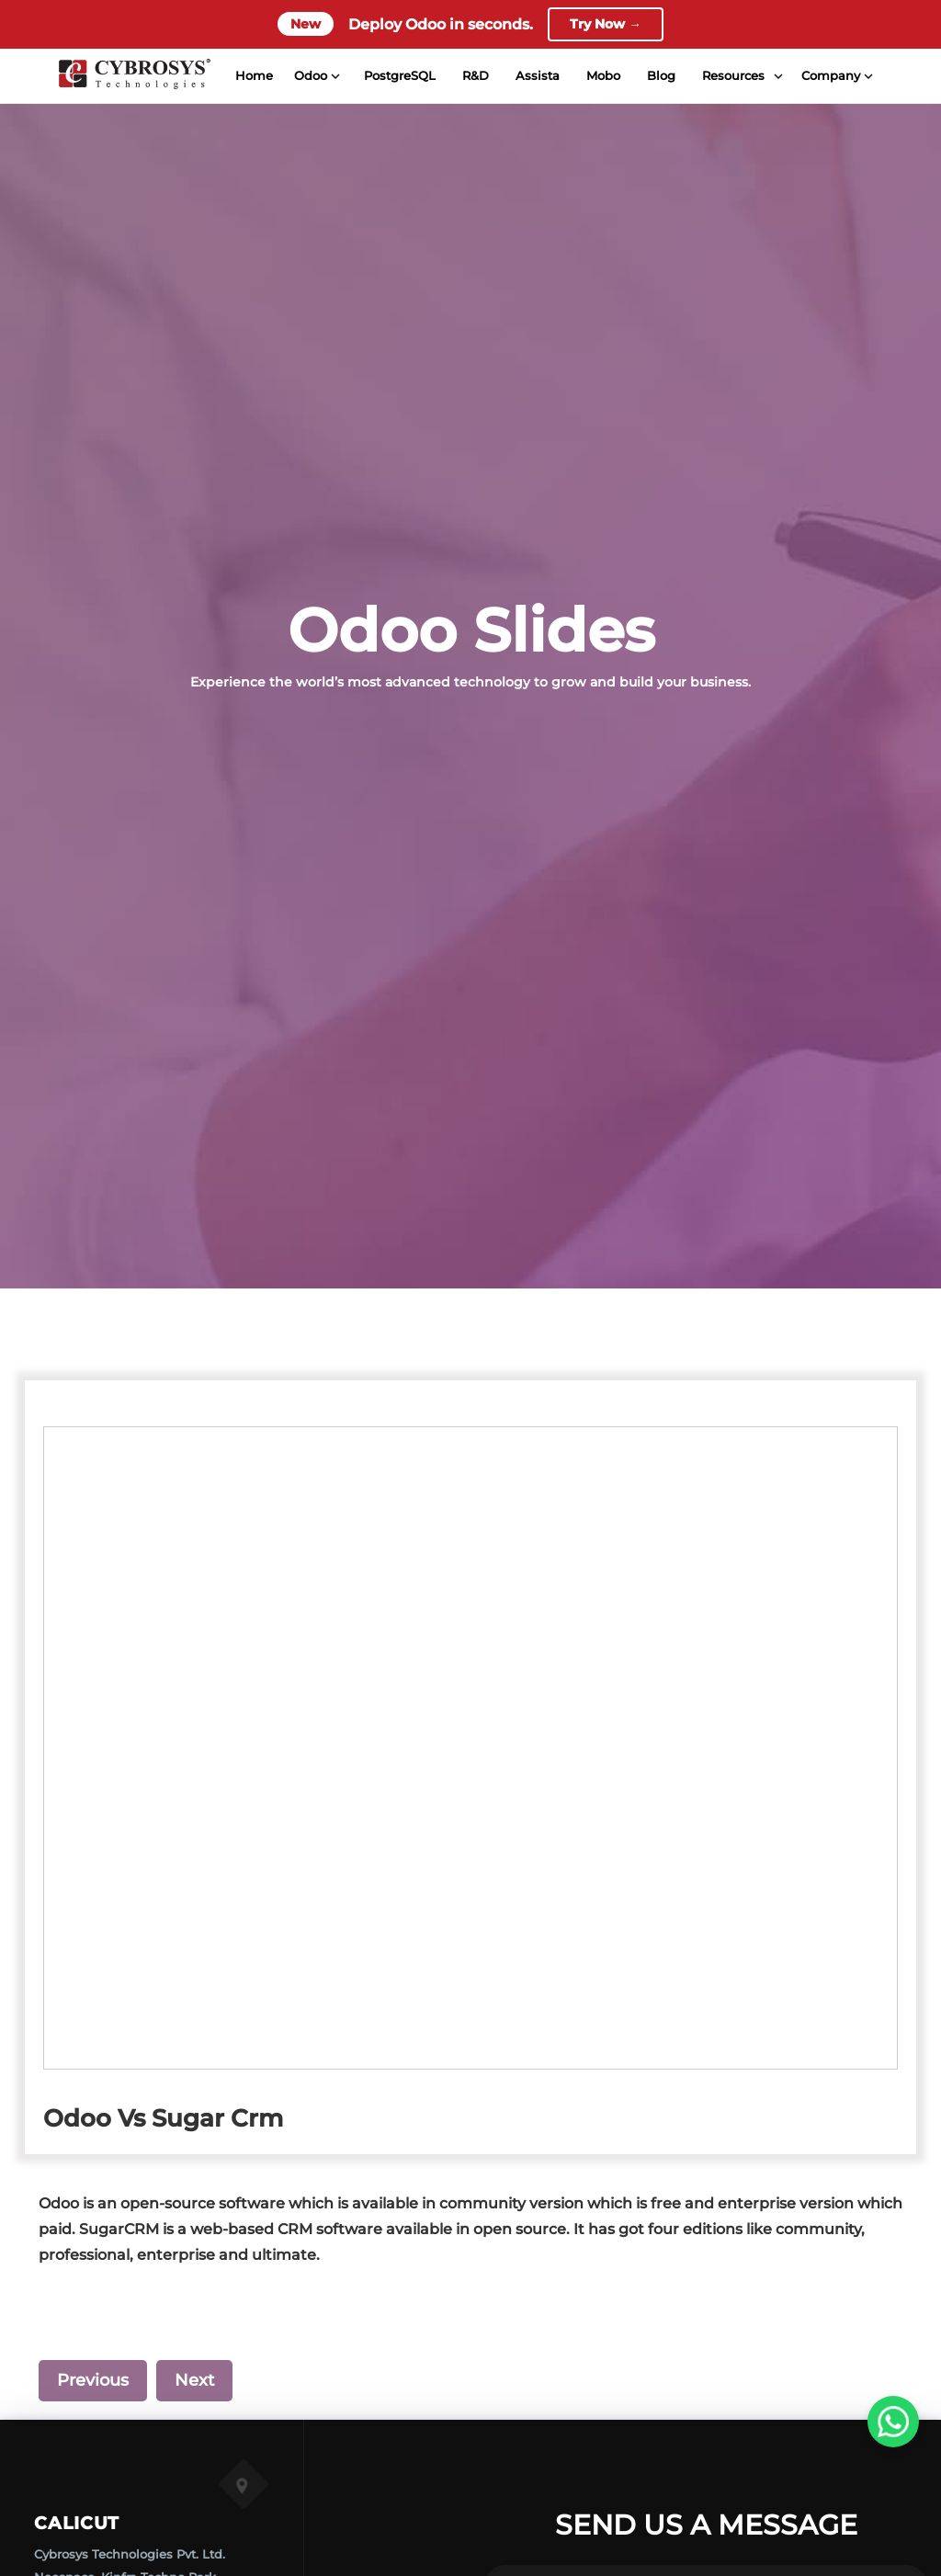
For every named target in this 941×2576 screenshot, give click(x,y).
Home (252, 77)
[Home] (132, 77)
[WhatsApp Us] (893, 2421)
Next (194, 2380)
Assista (536, 77)
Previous (93, 2380)
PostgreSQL (398, 77)
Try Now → (605, 25)
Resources (731, 77)
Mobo (601, 77)
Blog (659, 77)
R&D (473, 77)
